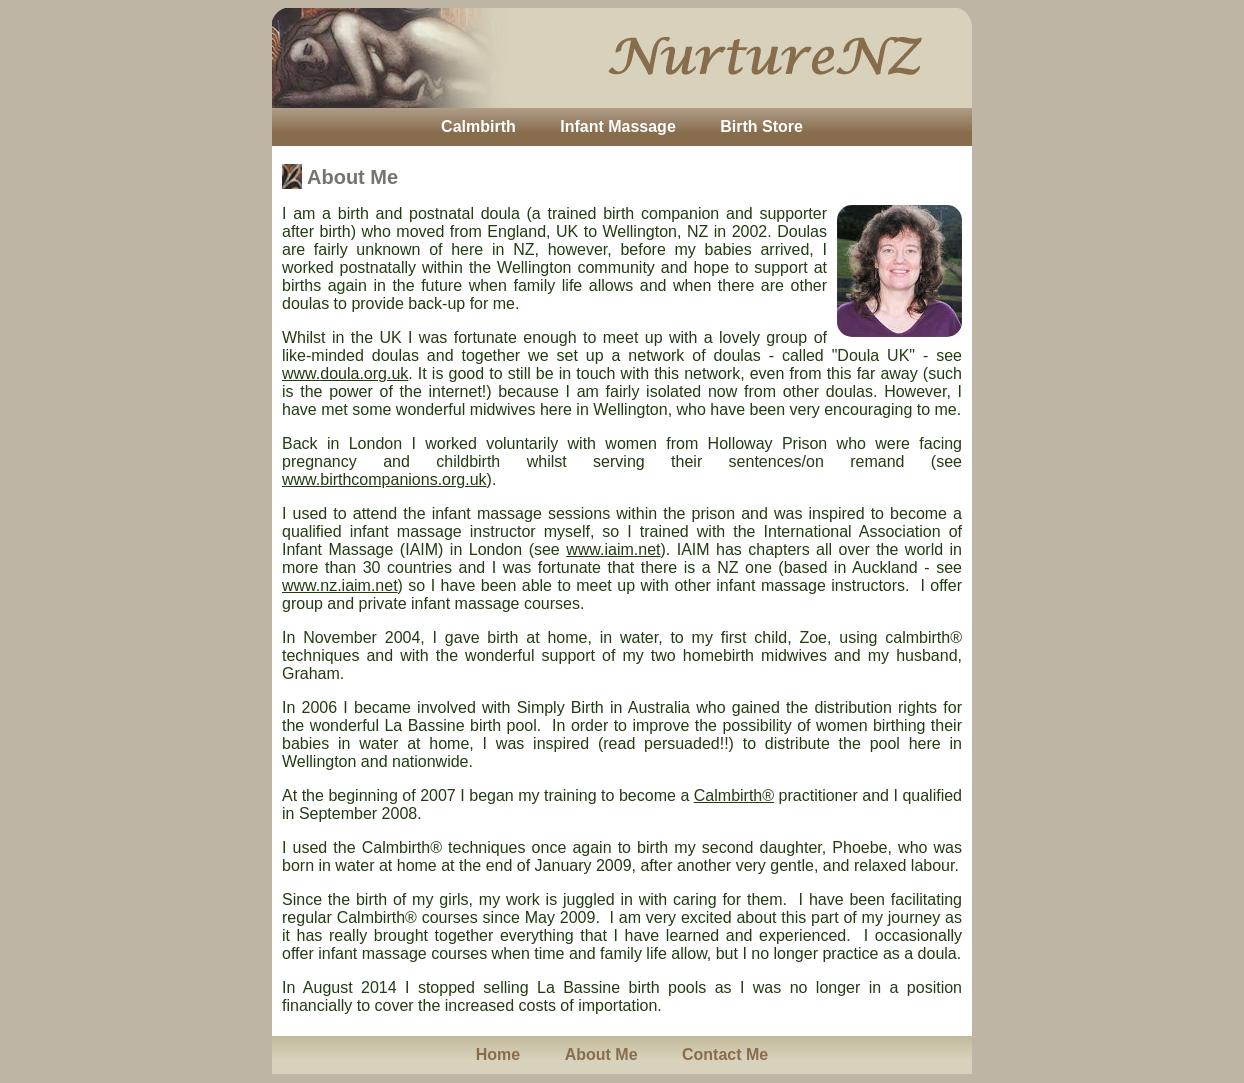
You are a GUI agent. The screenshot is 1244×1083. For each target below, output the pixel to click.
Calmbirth (478, 126)
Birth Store (761, 126)
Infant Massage (618, 126)
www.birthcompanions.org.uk (384, 479)
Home (498, 1054)
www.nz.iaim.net (340, 585)
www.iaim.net (613, 549)
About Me (601, 1054)
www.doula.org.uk (345, 373)
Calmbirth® (734, 795)
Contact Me (725, 1054)
